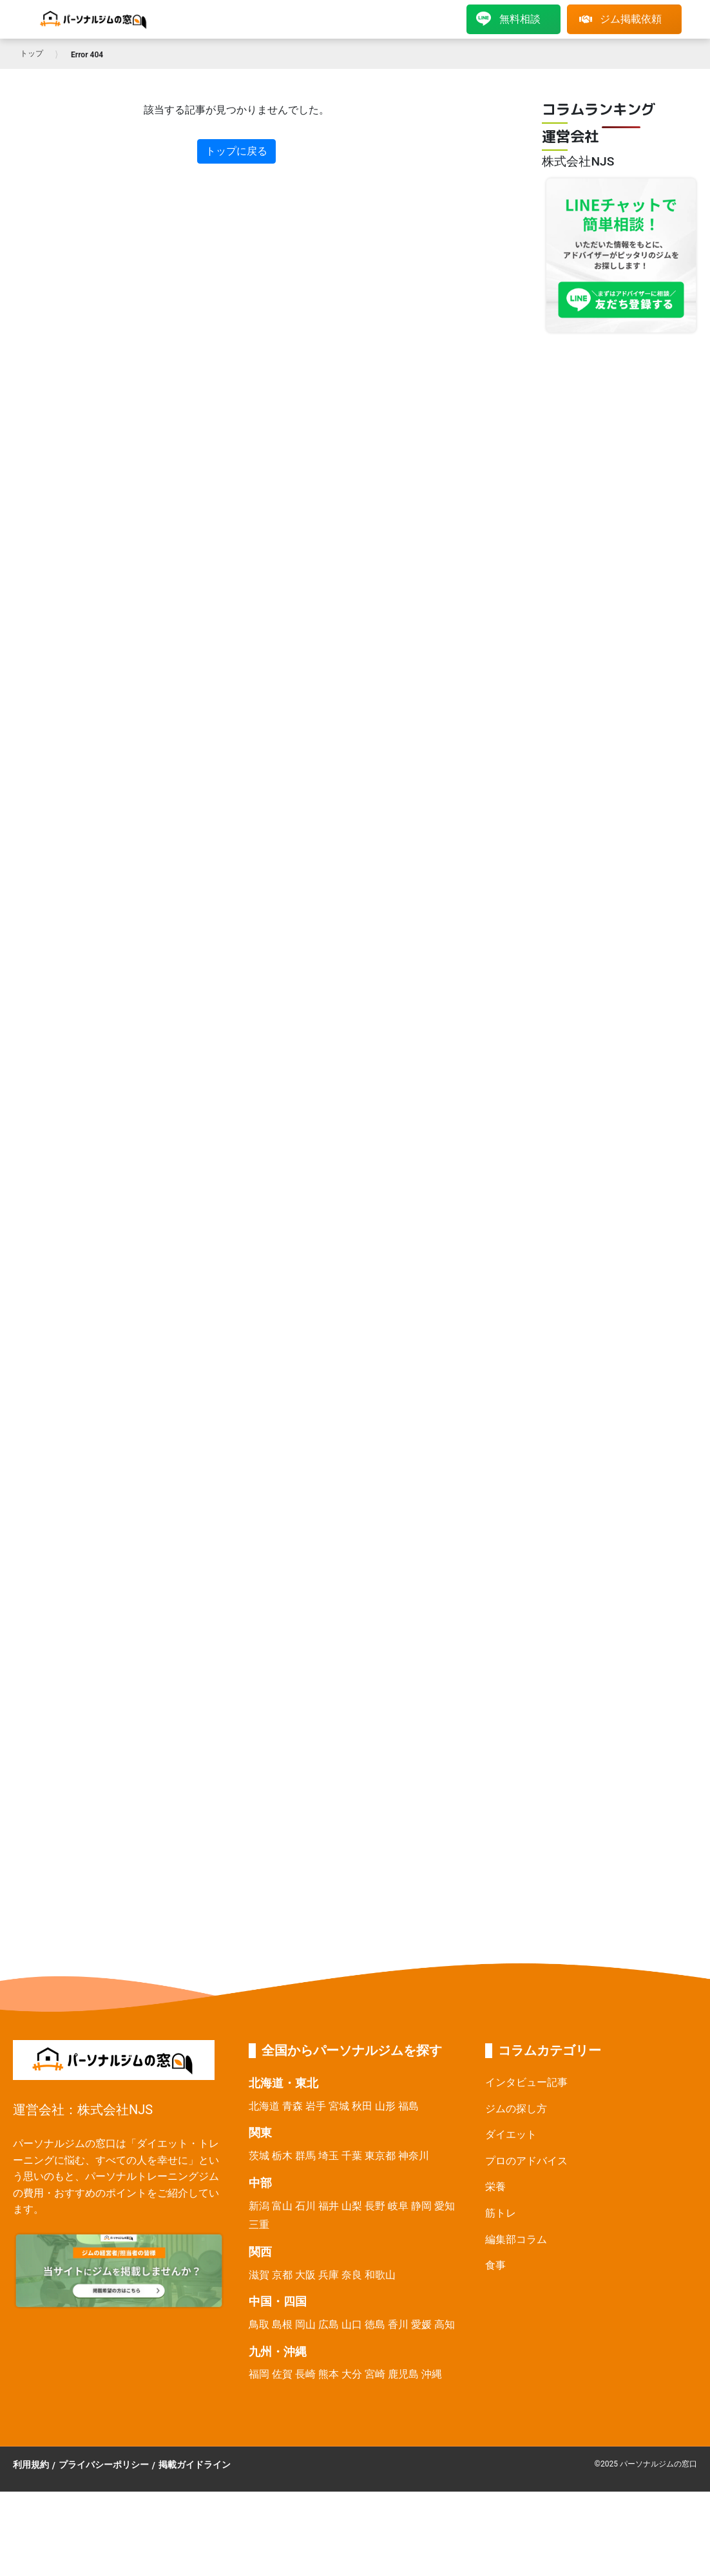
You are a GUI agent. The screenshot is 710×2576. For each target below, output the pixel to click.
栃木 (282, 2156)
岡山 (305, 2324)
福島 (408, 2106)
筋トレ (500, 2213)
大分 (351, 2374)
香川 (398, 2324)
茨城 (259, 2156)
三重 (259, 2224)
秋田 (362, 2106)
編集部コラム (516, 2239)
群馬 (305, 2156)
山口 (351, 2324)
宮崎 (375, 2374)
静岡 (421, 2206)
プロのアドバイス (526, 2161)
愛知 (444, 2206)
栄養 (495, 2186)
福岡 (259, 2374)
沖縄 (431, 2374)
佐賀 (282, 2374)
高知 (444, 2324)
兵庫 (328, 2275)
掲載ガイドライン (194, 2464)
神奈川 (413, 2156)
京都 (282, 2275)
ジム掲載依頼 (620, 19)
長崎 (305, 2374)
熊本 (328, 2374)
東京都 (380, 2156)
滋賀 (259, 2275)
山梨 (351, 2206)
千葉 (351, 2156)
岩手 (315, 2106)
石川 (305, 2206)
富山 (282, 2206)
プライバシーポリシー (104, 2464)
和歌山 (380, 2275)
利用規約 (31, 2464)
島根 (282, 2324)
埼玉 (328, 2156)
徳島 (375, 2324)
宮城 (339, 2106)
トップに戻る (236, 151)
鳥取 (259, 2324)
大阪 (305, 2275)
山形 (385, 2106)
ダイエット (511, 2134)
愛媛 (421, 2324)
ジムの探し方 (516, 2109)
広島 (328, 2324)
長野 (375, 2206)
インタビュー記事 (526, 2082)
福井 (328, 2206)
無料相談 (508, 19)
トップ (31, 53)
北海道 (264, 2106)
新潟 (259, 2206)
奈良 (351, 2275)
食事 (495, 2265)
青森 (292, 2106)
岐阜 (398, 2206)
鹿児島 (403, 2374)
